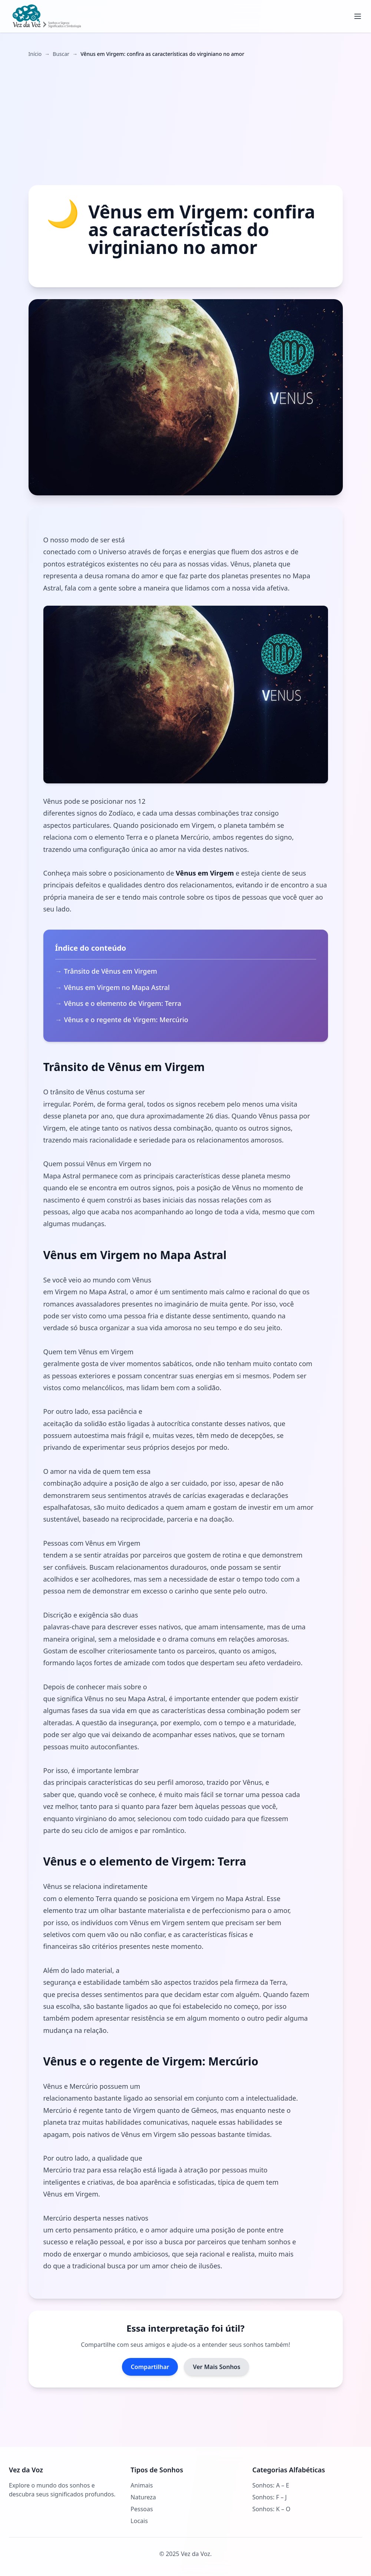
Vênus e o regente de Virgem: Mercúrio (126, 1019)
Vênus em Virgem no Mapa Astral (117, 987)
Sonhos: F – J (269, 2497)
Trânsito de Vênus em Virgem (110, 971)
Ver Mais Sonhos (216, 2367)
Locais (139, 2521)
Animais (141, 2485)
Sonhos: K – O (271, 2509)
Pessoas (141, 2509)
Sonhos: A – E (270, 2485)
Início (35, 53)
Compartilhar (150, 2367)
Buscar (61, 53)
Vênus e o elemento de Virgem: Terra (123, 1003)
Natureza (143, 2497)
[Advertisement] (186, 121)
